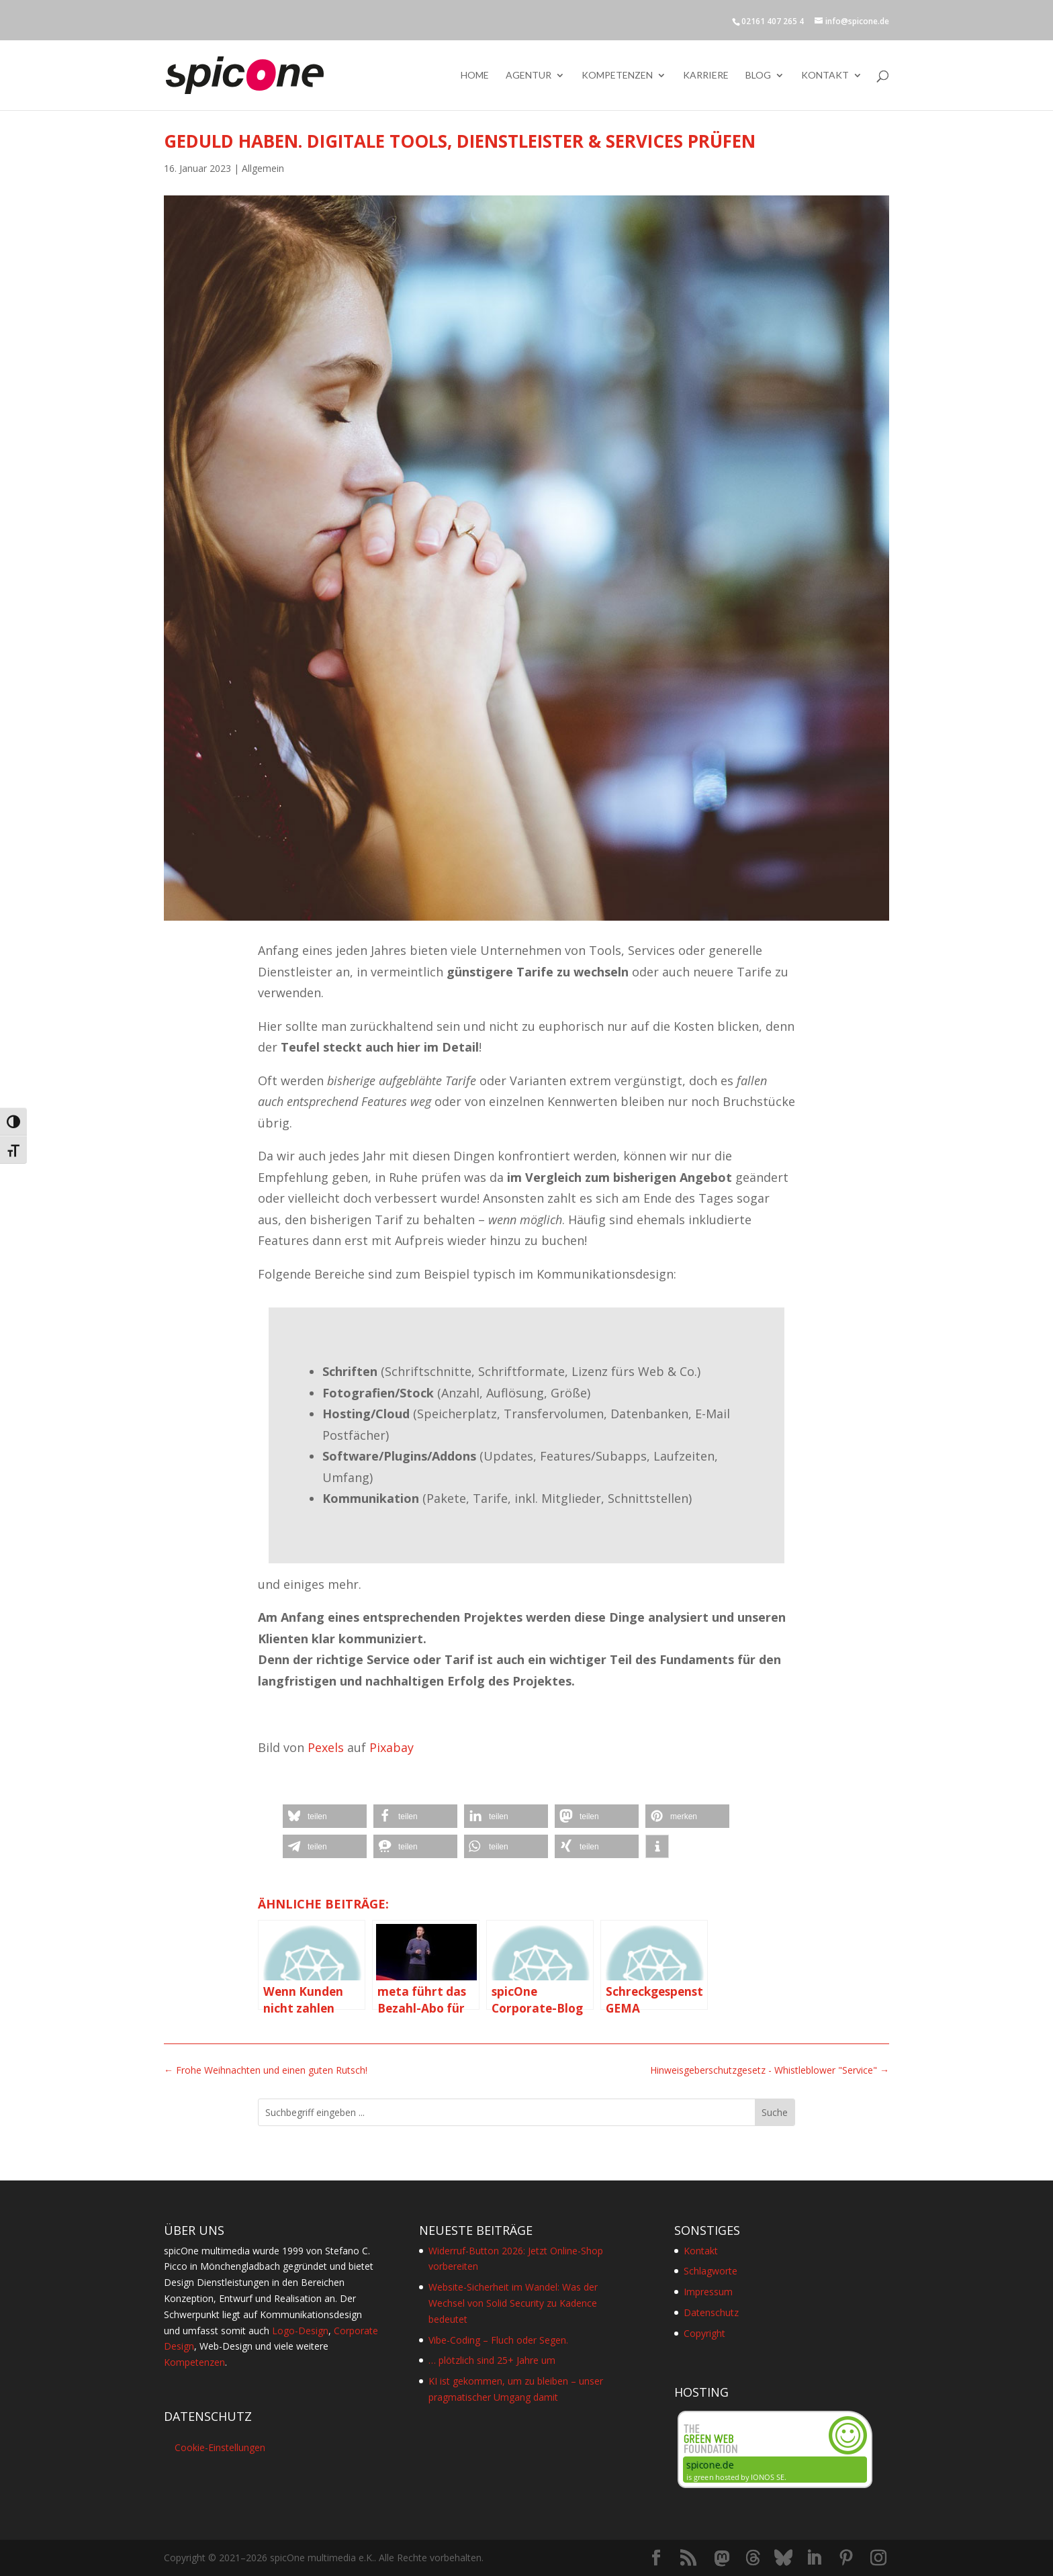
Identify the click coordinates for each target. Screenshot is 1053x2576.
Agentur (528, 76)
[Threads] (753, 2558)
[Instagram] (878, 2558)
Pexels (326, 1747)
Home (475, 76)
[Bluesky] (783, 2558)
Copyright (704, 2333)
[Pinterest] (846, 2558)
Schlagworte (710, 2270)
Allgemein (263, 168)
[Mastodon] (721, 2558)
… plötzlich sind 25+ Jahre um (491, 2360)
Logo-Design (300, 2330)
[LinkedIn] (814, 2558)
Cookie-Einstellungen (220, 2447)
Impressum (708, 2291)
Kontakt (825, 76)
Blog (758, 76)
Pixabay (391, 1747)
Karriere (706, 76)
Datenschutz (711, 2312)
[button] (325, 1816)
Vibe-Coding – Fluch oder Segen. (498, 2340)
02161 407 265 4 (772, 21)
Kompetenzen (617, 76)
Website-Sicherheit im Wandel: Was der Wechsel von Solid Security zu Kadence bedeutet (513, 2303)
